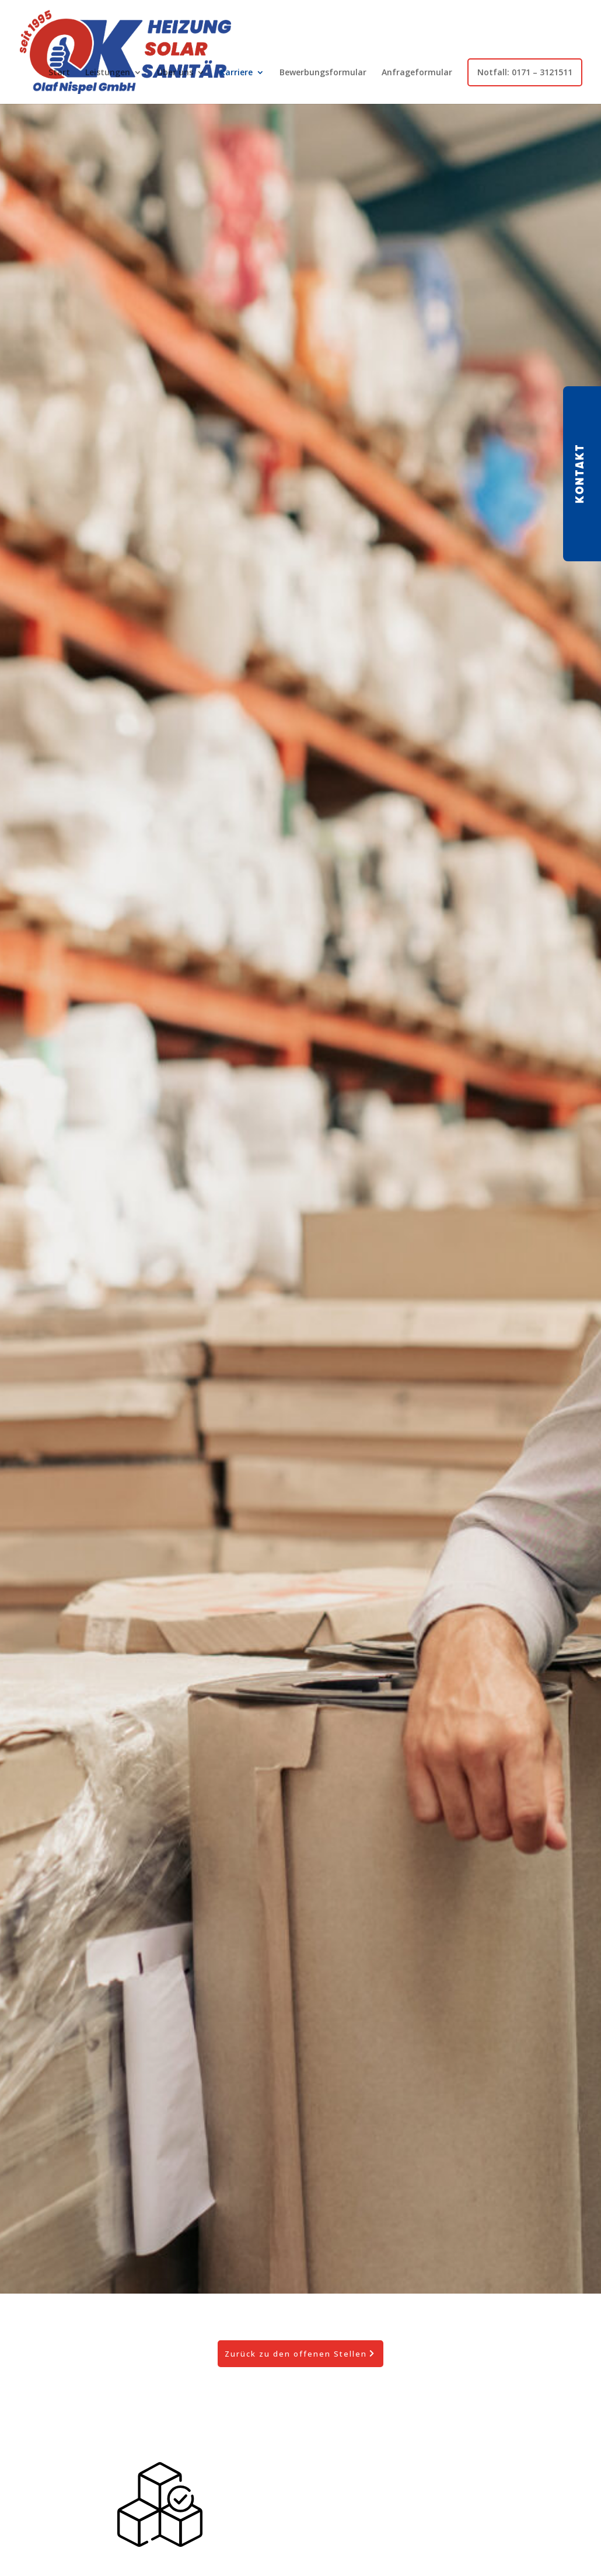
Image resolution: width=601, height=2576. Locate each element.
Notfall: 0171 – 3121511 (524, 72)
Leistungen (107, 72)
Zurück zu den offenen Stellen (296, 2353)
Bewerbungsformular (322, 72)
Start (59, 72)
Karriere (236, 72)
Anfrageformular (417, 72)
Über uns (175, 72)
